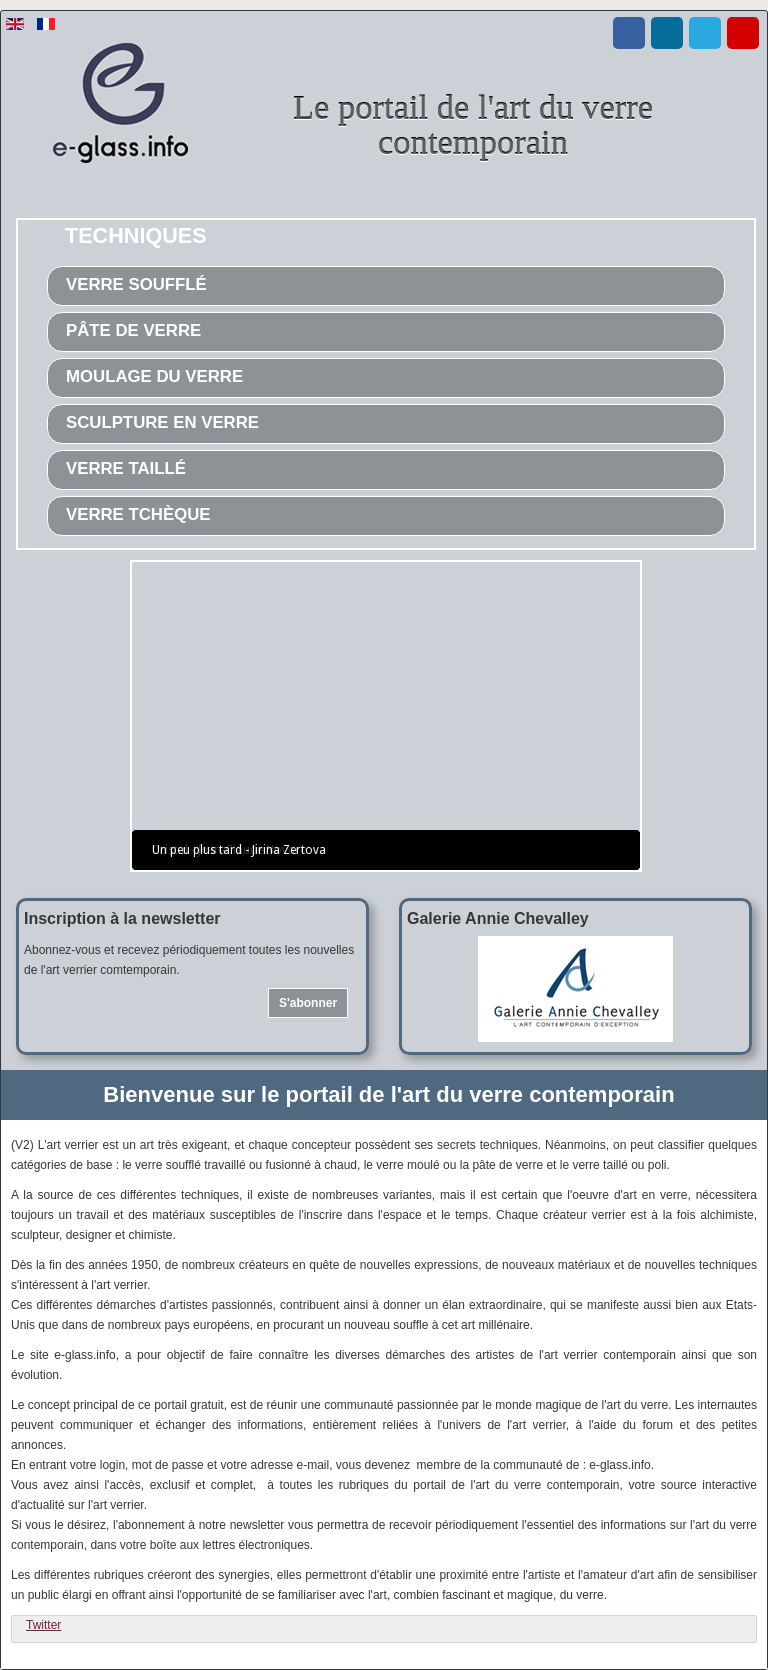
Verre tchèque (138, 514)
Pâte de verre (133, 330)
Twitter (43, 1625)
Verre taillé (126, 468)
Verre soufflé (136, 284)
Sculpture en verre (162, 422)
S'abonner (308, 1003)
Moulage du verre (154, 376)
